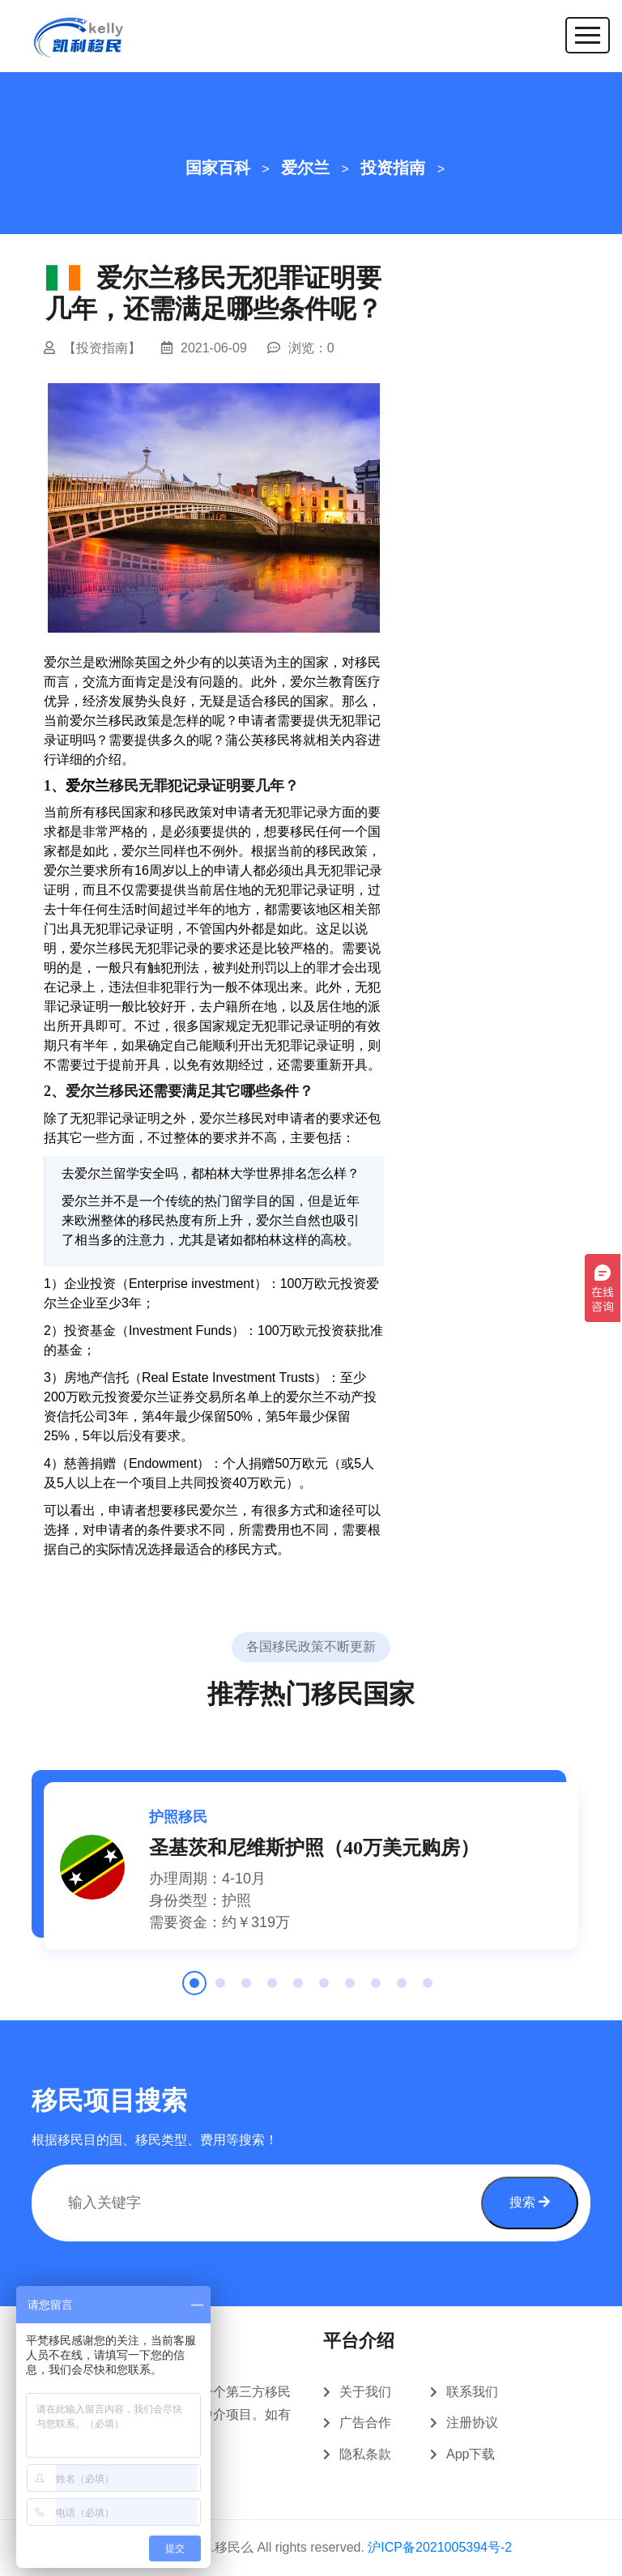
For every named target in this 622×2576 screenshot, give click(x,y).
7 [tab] (350, 1989)
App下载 (470, 2454)
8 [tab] (376, 1989)
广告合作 (365, 2422)
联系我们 (472, 2392)
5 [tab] (298, 1989)
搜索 (529, 2202)
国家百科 (217, 168)
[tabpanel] (311, 1866)
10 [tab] (427, 1989)
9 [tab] (402, 1989)
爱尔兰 (305, 168)
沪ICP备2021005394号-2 (440, 2547)
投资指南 (392, 168)
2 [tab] (220, 1989)
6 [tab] (324, 1989)
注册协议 (472, 2422)
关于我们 (365, 2392)
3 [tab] (246, 1989)
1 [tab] (194, 1989)
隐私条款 (365, 2454)
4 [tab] (272, 1989)
